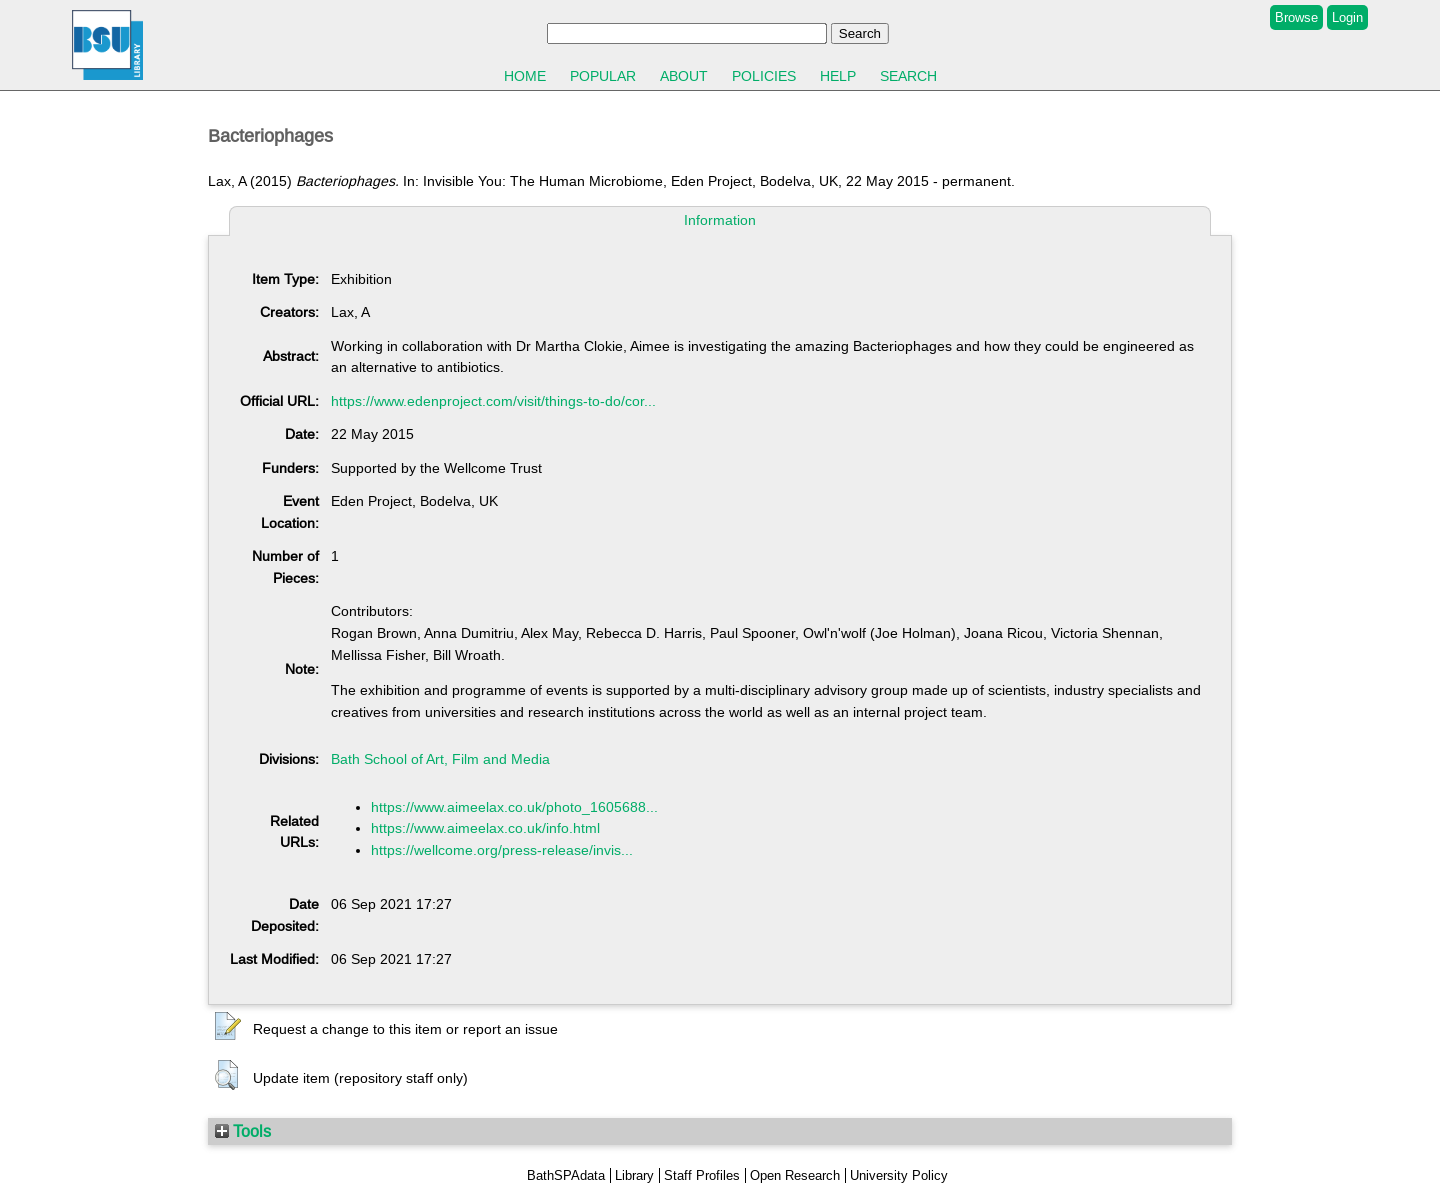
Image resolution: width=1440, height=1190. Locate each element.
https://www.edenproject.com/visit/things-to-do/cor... (493, 401)
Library (634, 1175)
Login (1347, 17)
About (684, 76)
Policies (764, 76)
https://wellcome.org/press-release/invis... (502, 850)
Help (838, 76)
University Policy (899, 1175)
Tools (243, 1131)
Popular (603, 76)
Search (908, 76)
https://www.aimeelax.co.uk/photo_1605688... (514, 807)
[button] (228, 1027)
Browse (1296, 17)
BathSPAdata (566, 1175)
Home (525, 76)
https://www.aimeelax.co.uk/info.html (485, 828)
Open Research (795, 1175)
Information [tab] (720, 220)
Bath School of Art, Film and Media (440, 759)
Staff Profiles (702, 1175)
